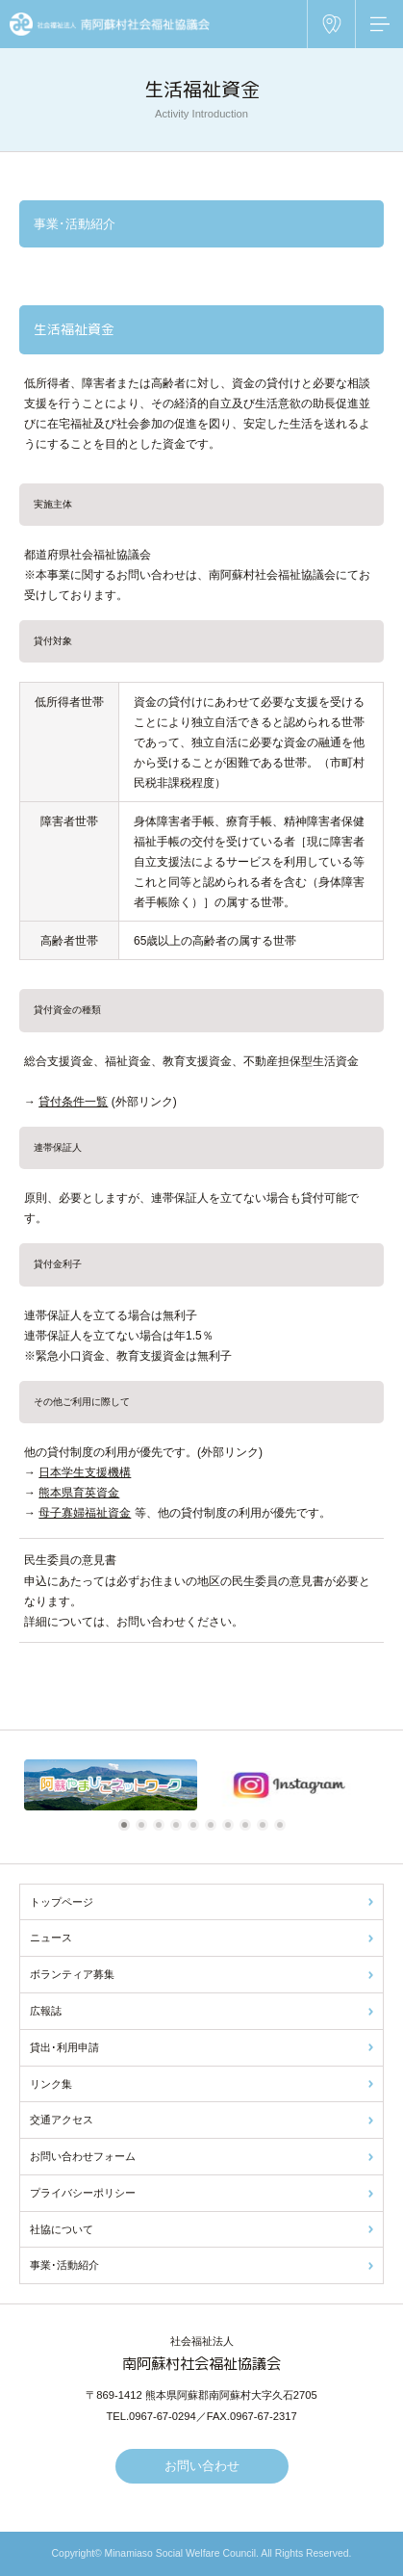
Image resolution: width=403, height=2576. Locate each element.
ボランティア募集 (72, 1974)
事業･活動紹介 (64, 2265)
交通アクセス (61, 2119)
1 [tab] (127, 1825)
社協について (61, 2229)
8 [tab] (248, 1825)
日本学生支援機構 (84, 1472)
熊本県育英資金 (78, 1492)
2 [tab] (144, 1825)
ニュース (51, 1937)
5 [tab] (196, 1825)
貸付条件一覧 (73, 1101)
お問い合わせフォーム (83, 2156)
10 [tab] (283, 1825)
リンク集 (51, 2084)
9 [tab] (265, 1825)
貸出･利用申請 (64, 2047)
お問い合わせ (201, 2466)
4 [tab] (179, 1825)
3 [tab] (161, 1825)
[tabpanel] (110, 1784)
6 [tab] (213, 1825)
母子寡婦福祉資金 (84, 1513)
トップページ (61, 1902)
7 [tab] (231, 1825)
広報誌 (46, 2011)
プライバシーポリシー (83, 2193)
